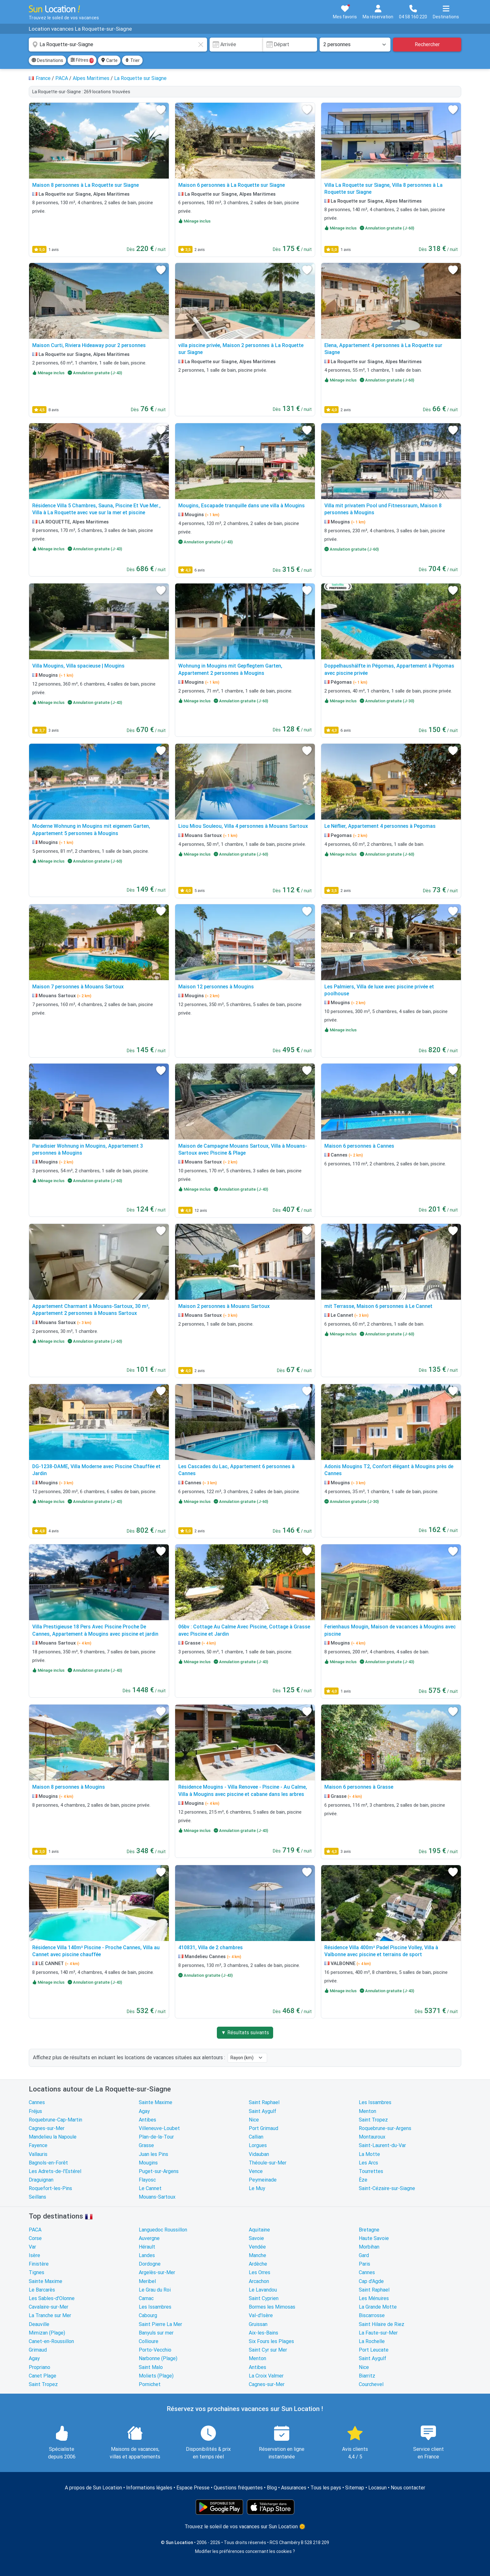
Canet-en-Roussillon (51, 2341)
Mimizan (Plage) (47, 2333)
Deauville (39, 2324)
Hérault (147, 2247)
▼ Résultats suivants (245, 2033)
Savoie (256, 2238)
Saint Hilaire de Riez (381, 2324)
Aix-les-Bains (263, 2333)
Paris (364, 2264)
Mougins (148, 2163)
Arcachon (259, 2281)
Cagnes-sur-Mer (46, 2128)
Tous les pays (325, 2488)
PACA (35, 2230)
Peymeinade (263, 2180)
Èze (363, 2180)
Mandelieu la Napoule (53, 2137)
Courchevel (371, 2384)
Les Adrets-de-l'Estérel (55, 2171)
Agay (144, 2111)
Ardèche (258, 2264)
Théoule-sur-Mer (267, 2163)
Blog (272, 2488)
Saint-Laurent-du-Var (382, 2145)
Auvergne (149, 2238)
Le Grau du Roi (155, 2290)
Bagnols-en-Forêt (48, 2163)
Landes (147, 2255)
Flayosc (147, 2180)
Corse (35, 2238)
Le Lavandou (263, 2290)
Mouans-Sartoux (157, 2197)
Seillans (37, 2197)
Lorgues (258, 2145)
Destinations (47, 60)
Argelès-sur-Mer (157, 2272)
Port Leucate (374, 2350)
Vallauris (38, 2154)
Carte (109, 60)
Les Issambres (375, 2102)
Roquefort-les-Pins (50, 2188)
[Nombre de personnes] (355, 45)
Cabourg (148, 2315)
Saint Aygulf (262, 2111)
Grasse (146, 2145)
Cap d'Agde (371, 2281)
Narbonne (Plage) (158, 2358)
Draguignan (41, 2180)
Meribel (147, 2281)
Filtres (82, 60)
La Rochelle (372, 2341)
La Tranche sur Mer (50, 2315)
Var (32, 2247)
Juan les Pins (153, 2154)
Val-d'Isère (261, 2315)
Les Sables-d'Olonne (52, 2298)
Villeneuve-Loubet (159, 2128)
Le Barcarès (42, 2290)
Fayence (38, 2145)
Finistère (39, 2264)
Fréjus (35, 2111)
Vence (256, 2171)
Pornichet (150, 2384)
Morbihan (369, 2247)
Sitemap (354, 2488)
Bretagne (369, 2230)
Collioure (148, 2341)
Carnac (146, 2298)
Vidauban (259, 2154)
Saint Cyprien (264, 2298)
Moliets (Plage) (156, 2376)
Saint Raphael (264, 2102)
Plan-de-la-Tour (156, 2137)
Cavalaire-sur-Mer (48, 2307)
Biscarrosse (372, 2315)
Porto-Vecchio (155, 2350)
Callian (256, 2137)
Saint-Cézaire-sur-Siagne (387, 2188)
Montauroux (372, 2137)
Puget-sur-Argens (159, 2171)
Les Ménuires (374, 2298)
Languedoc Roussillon (163, 2230)
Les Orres (259, 2272)
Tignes (36, 2272)
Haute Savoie (374, 2238)
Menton (367, 2111)
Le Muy (257, 2188)
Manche (257, 2255)
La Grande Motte (378, 2307)
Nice (254, 2120)
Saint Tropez (373, 2120)
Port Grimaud (263, 2128)
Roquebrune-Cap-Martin (55, 2120)
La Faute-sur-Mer (378, 2333)
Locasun (377, 2488)
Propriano (39, 2367)
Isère (34, 2255)
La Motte (369, 2154)
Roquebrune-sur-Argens (385, 2128)
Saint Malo (151, 2367)
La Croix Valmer (266, 2376)
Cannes (37, 2102)
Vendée (257, 2247)
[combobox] (118, 45)
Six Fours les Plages (271, 2341)
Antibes (147, 2120)
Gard (364, 2255)
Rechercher (427, 44)
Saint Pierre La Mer (160, 2324)
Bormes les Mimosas (272, 2307)
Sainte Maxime (155, 2102)
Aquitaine (259, 2230)
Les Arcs (368, 2163)
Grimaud (38, 2350)
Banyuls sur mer (156, 2333)
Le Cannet (150, 2188)
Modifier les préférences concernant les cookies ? (245, 2551)
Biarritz (367, 2376)
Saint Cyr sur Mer (268, 2350)
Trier (132, 60)
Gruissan (258, 2324)
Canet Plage (42, 2376)
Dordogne (150, 2264)
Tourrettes (371, 2171)
